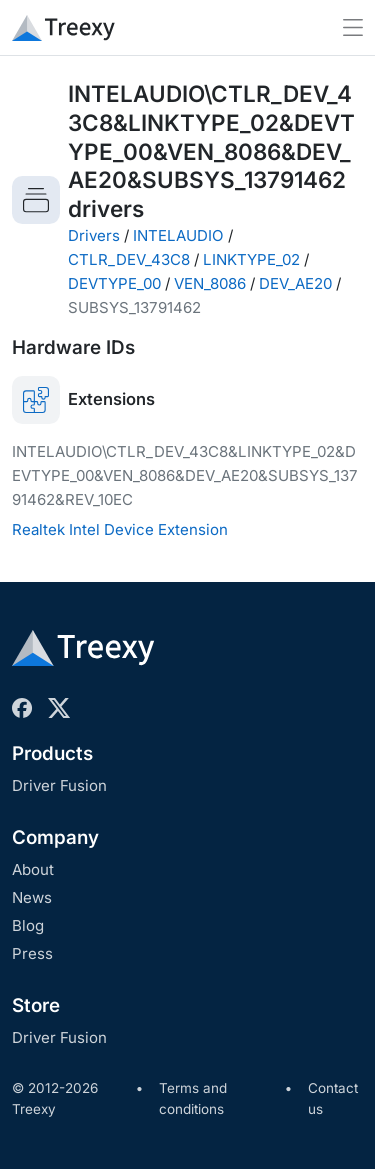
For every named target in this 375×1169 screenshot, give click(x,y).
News (32, 897)
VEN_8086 (210, 283)
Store (36, 1005)
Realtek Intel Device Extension (120, 529)
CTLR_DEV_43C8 (129, 259)
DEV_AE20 (295, 283)
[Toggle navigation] (353, 27)
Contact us (333, 1099)
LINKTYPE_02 (251, 259)
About (33, 869)
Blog (28, 925)
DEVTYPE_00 (114, 283)
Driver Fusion (59, 785)
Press (32, 953)
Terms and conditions (193, 1099)
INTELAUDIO (178, 235)
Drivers (94, 235)
